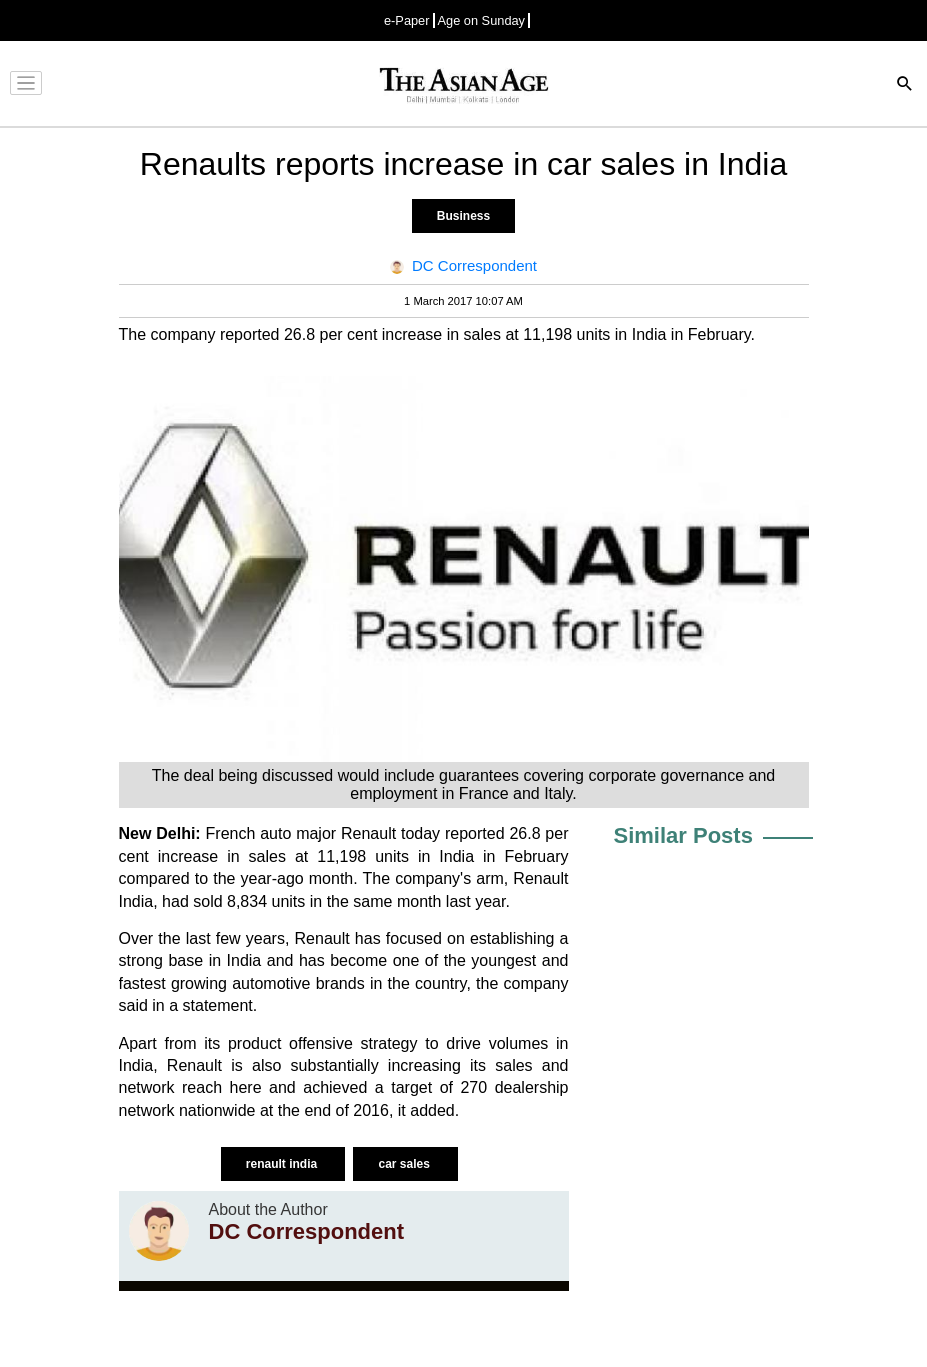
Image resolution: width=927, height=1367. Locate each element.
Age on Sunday (482, 20)
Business (463, 216)
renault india (283, 1164)
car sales (405, 1164)
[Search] (905, 85)
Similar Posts (683, 835)
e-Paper (407, 20)
